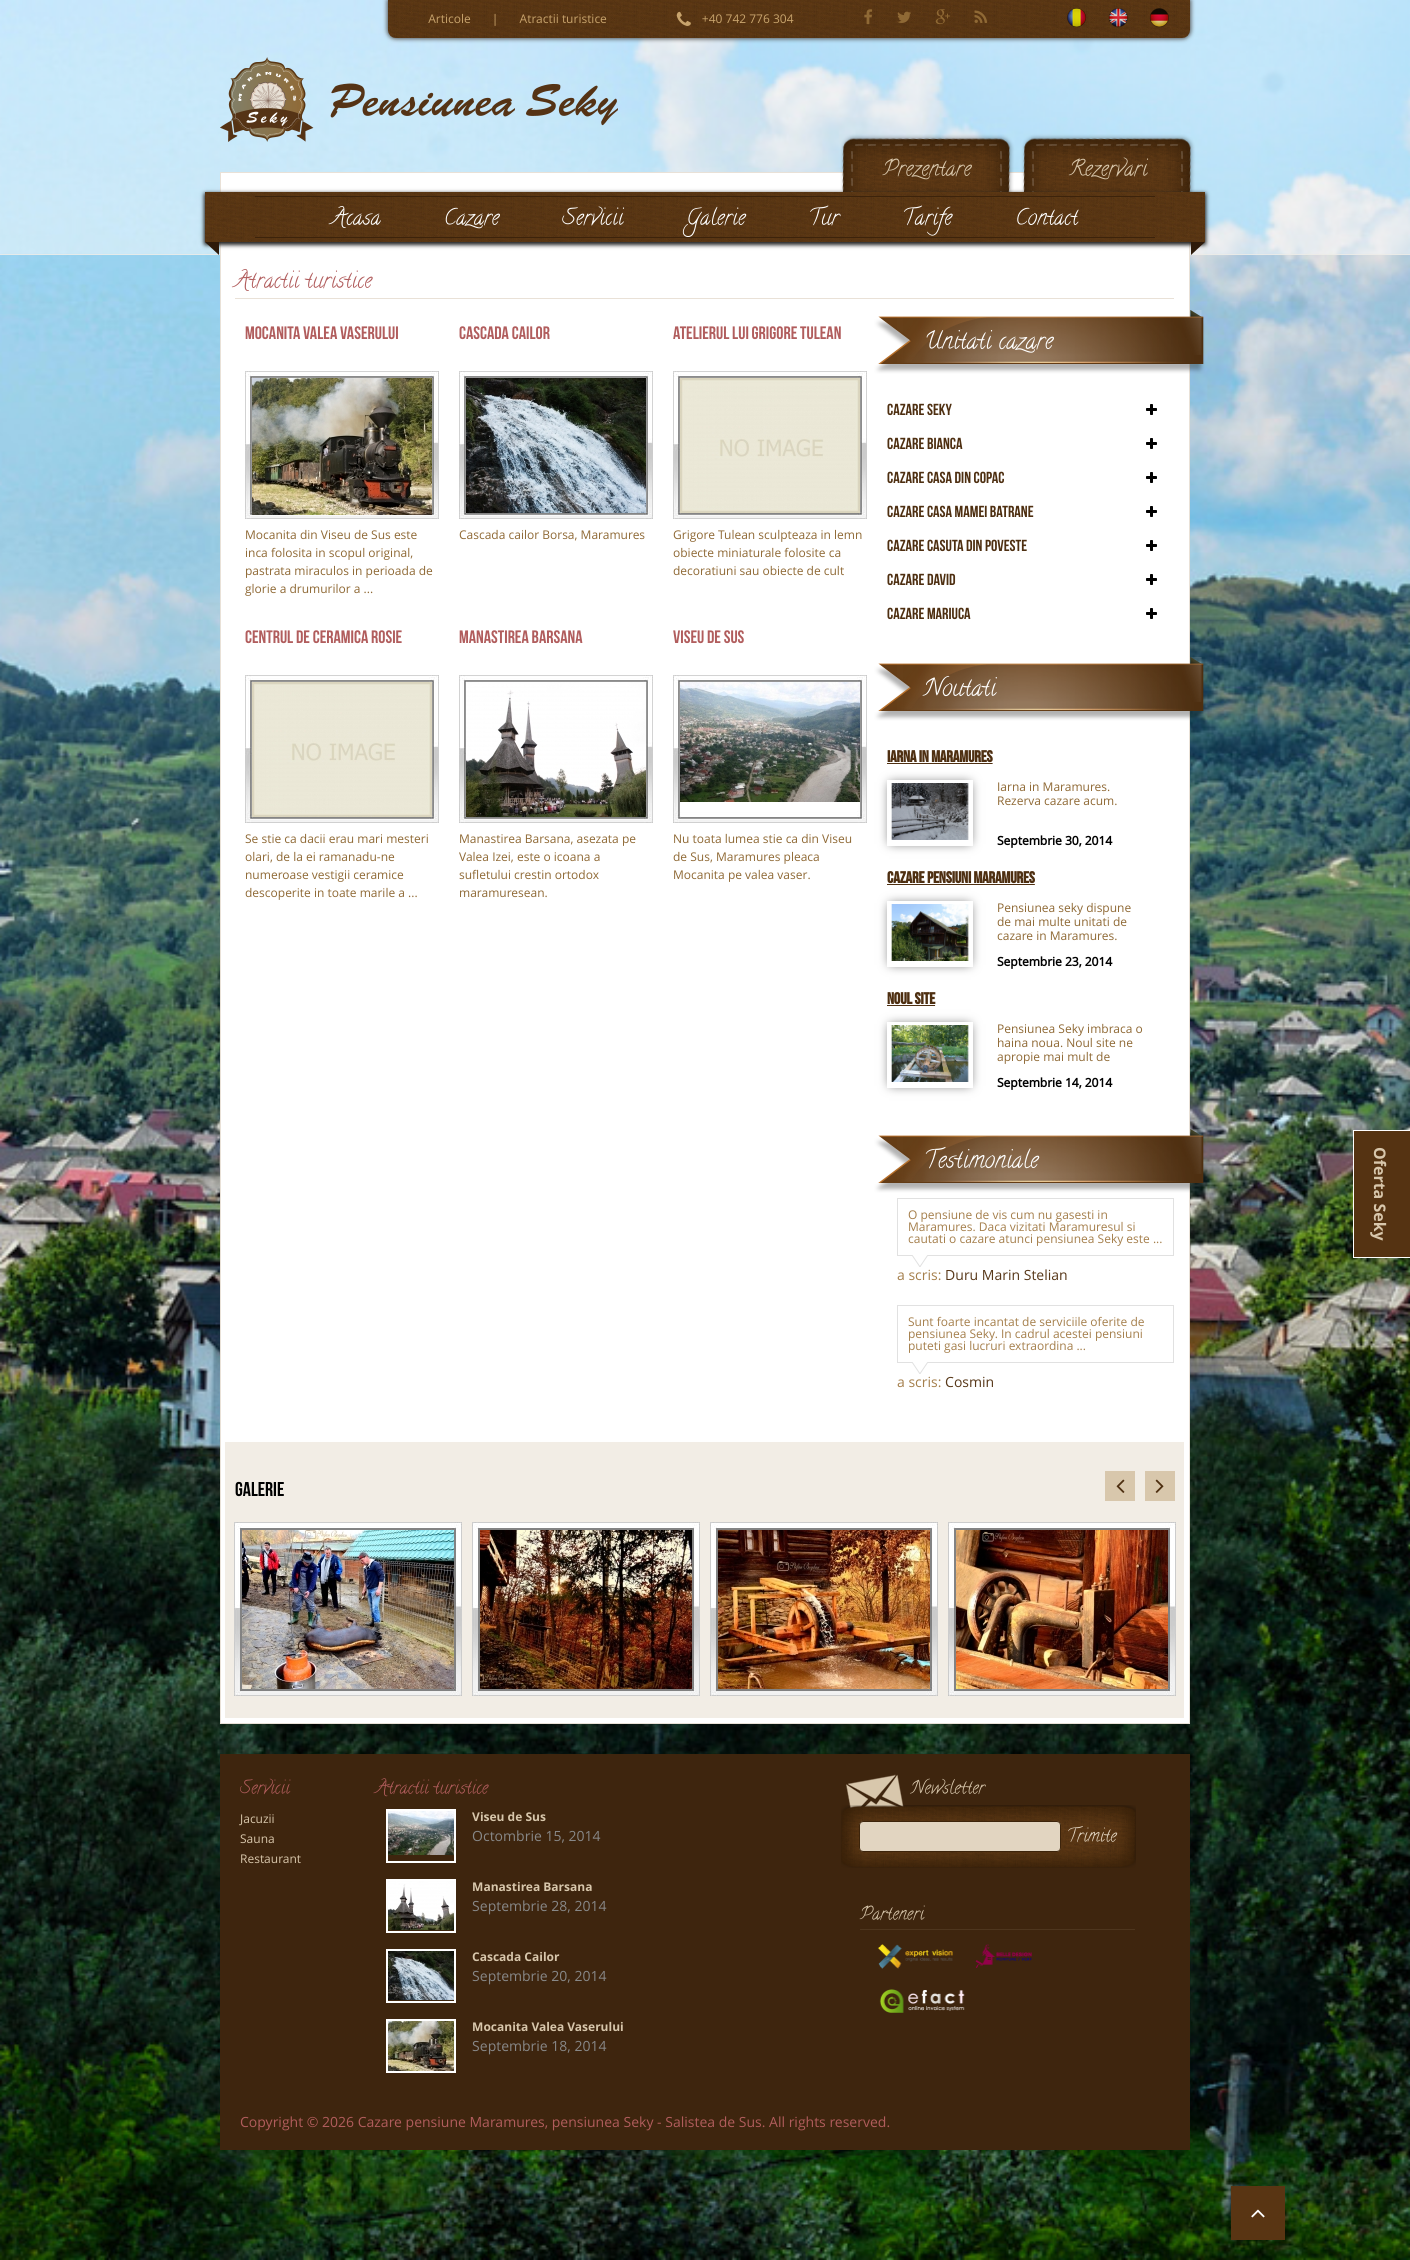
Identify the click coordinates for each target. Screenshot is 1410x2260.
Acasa (356, 221)
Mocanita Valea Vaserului (322, 333)
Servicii (592, 221)
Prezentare (927, 172)
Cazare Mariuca (929, 614)
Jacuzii (257, 1819)
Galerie (715, 221)
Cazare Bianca (925, 444)
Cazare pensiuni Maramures (961, 878)
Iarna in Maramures (940, 757)
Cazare (472, 221)
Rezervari (1108, 172)
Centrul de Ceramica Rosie (323, 637)
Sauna (257, 1839)
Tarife (927, 221)
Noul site (911, 999)
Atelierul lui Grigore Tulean (757, 333)
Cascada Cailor (504, 333)
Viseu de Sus (708, 637)
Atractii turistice (563, 19)
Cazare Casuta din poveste (957, 546)
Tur (824, 221)
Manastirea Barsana (521, 637)
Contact (1046, 221)
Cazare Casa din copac (945, 478)
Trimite (1098, 1837)
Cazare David (921, 580)
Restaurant (270, 1859)
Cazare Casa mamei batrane (960, 512)
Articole (449, 19)
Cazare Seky (919, 410)
